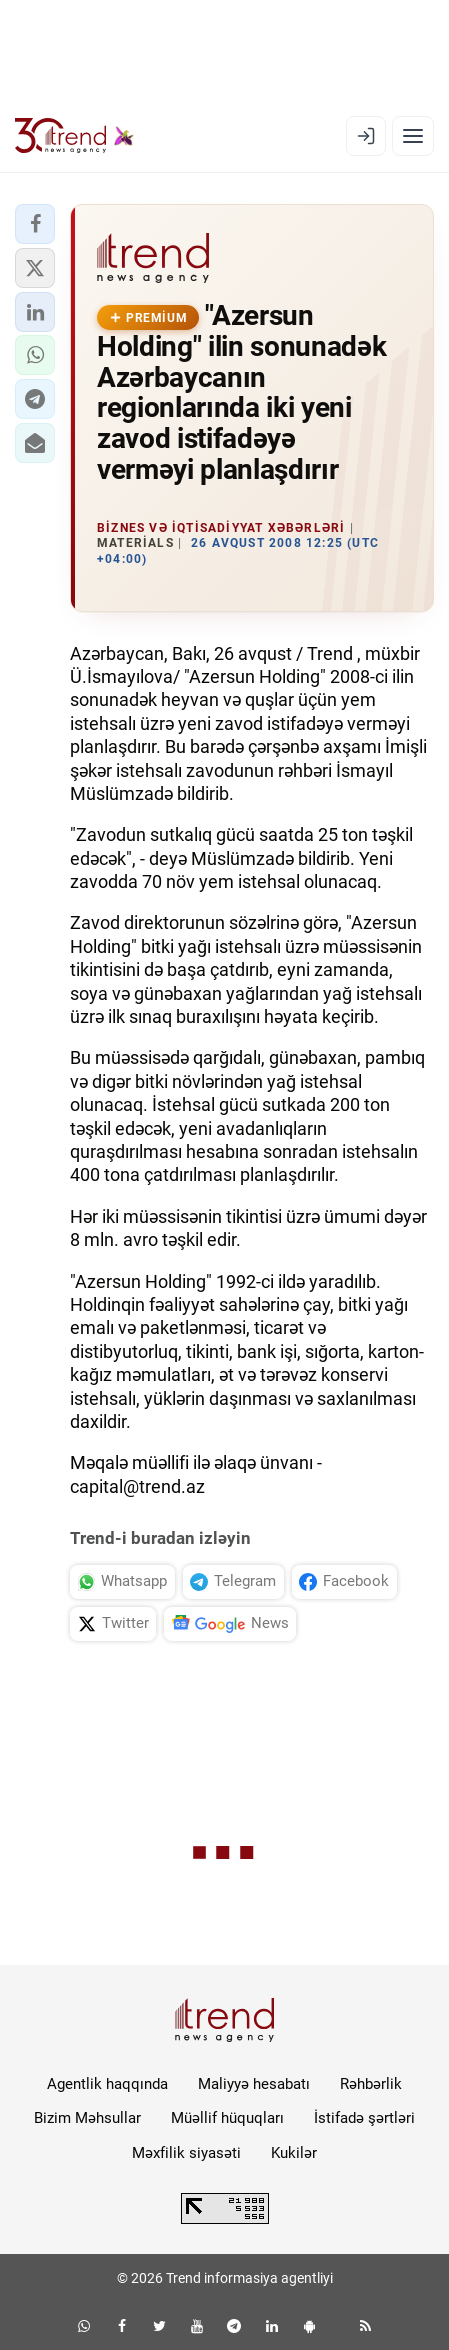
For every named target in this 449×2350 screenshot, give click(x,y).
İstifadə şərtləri (364, 2118)
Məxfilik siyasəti (186, 2153)
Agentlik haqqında (107, 2084)
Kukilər (294, 2153)
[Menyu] (413, 136)
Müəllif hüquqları (227, 2118)
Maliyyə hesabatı (254, 2084)
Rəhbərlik (371, 2084)
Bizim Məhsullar (87, 2118)
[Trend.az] (74, 136)
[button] (35, 224)
